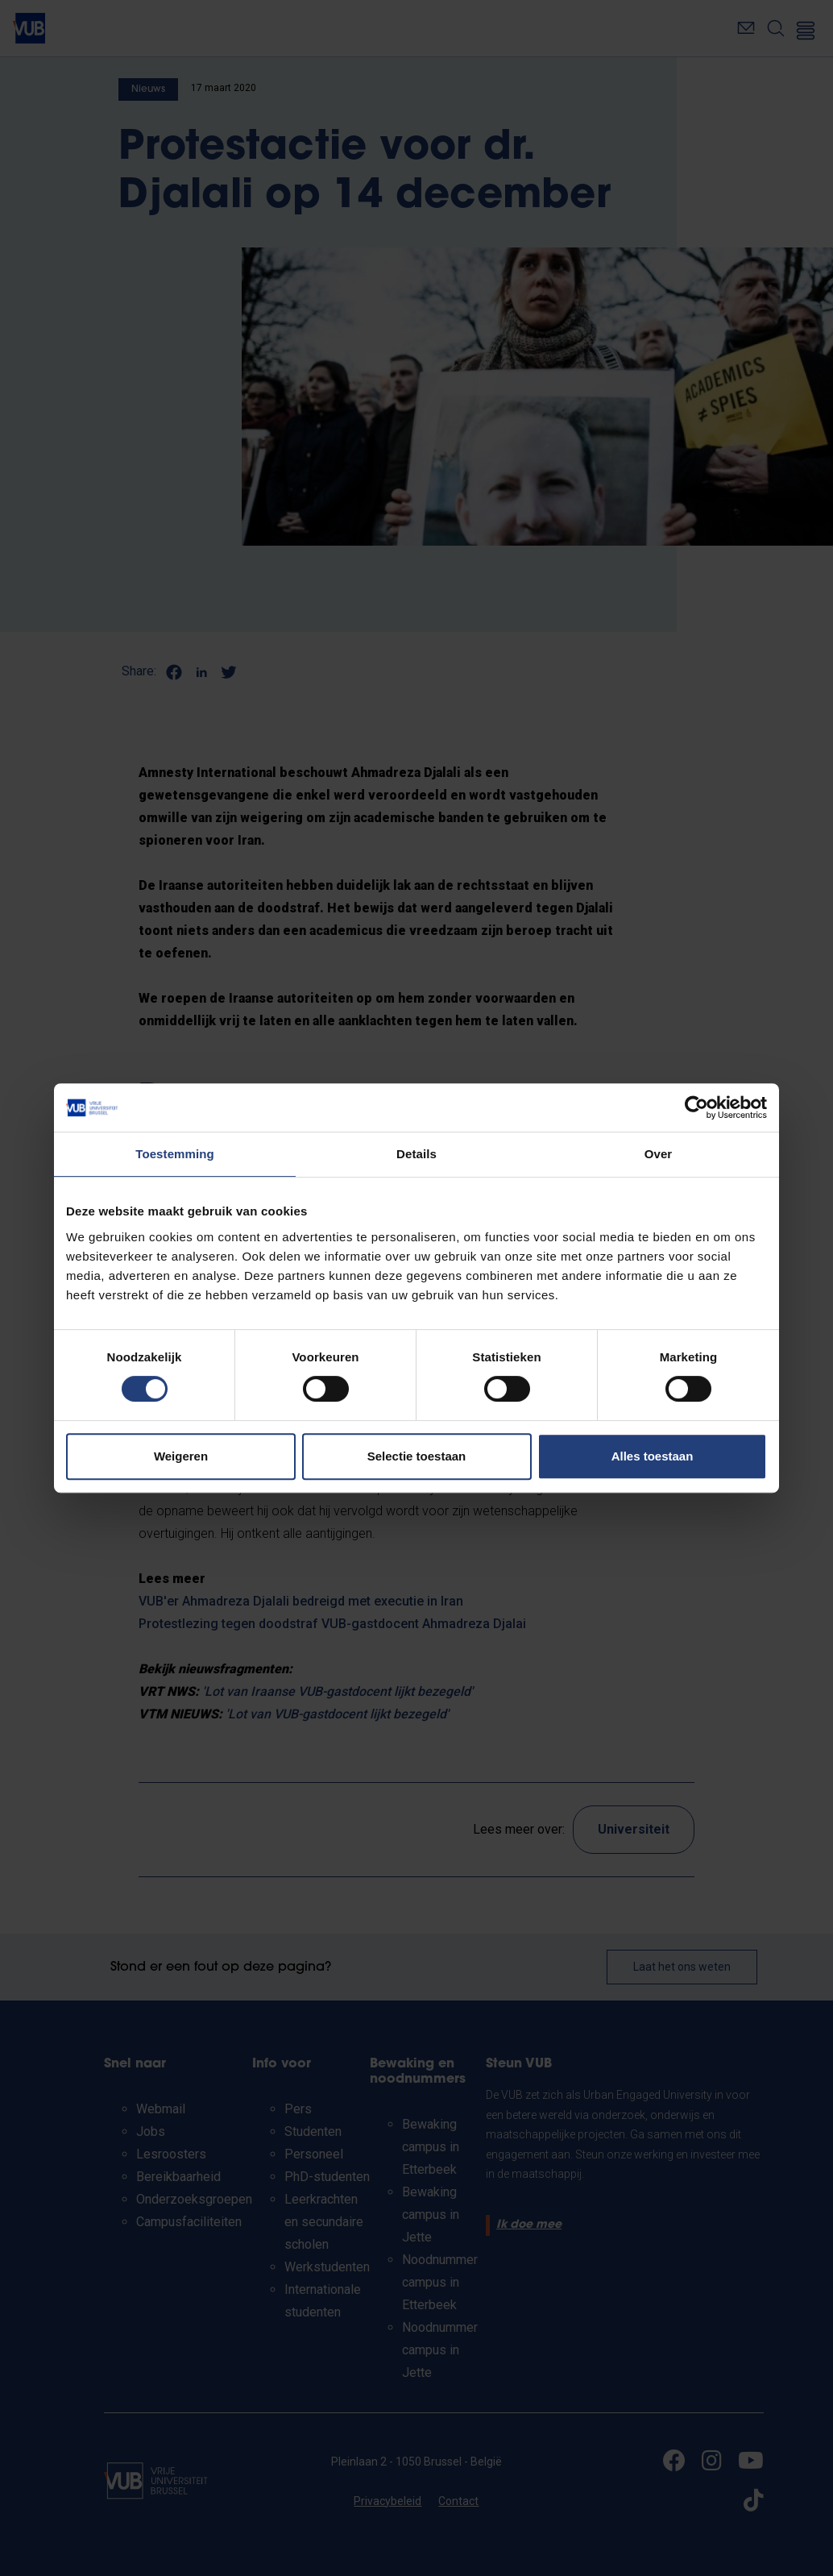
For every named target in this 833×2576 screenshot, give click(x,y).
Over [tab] (658, 1154)
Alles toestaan (652, 1456)
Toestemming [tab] (174, 1154)
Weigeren (181, 1456)
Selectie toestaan (416, 1456)
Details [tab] (416, 1154)
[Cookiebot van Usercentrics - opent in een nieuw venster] (696, 1107)
